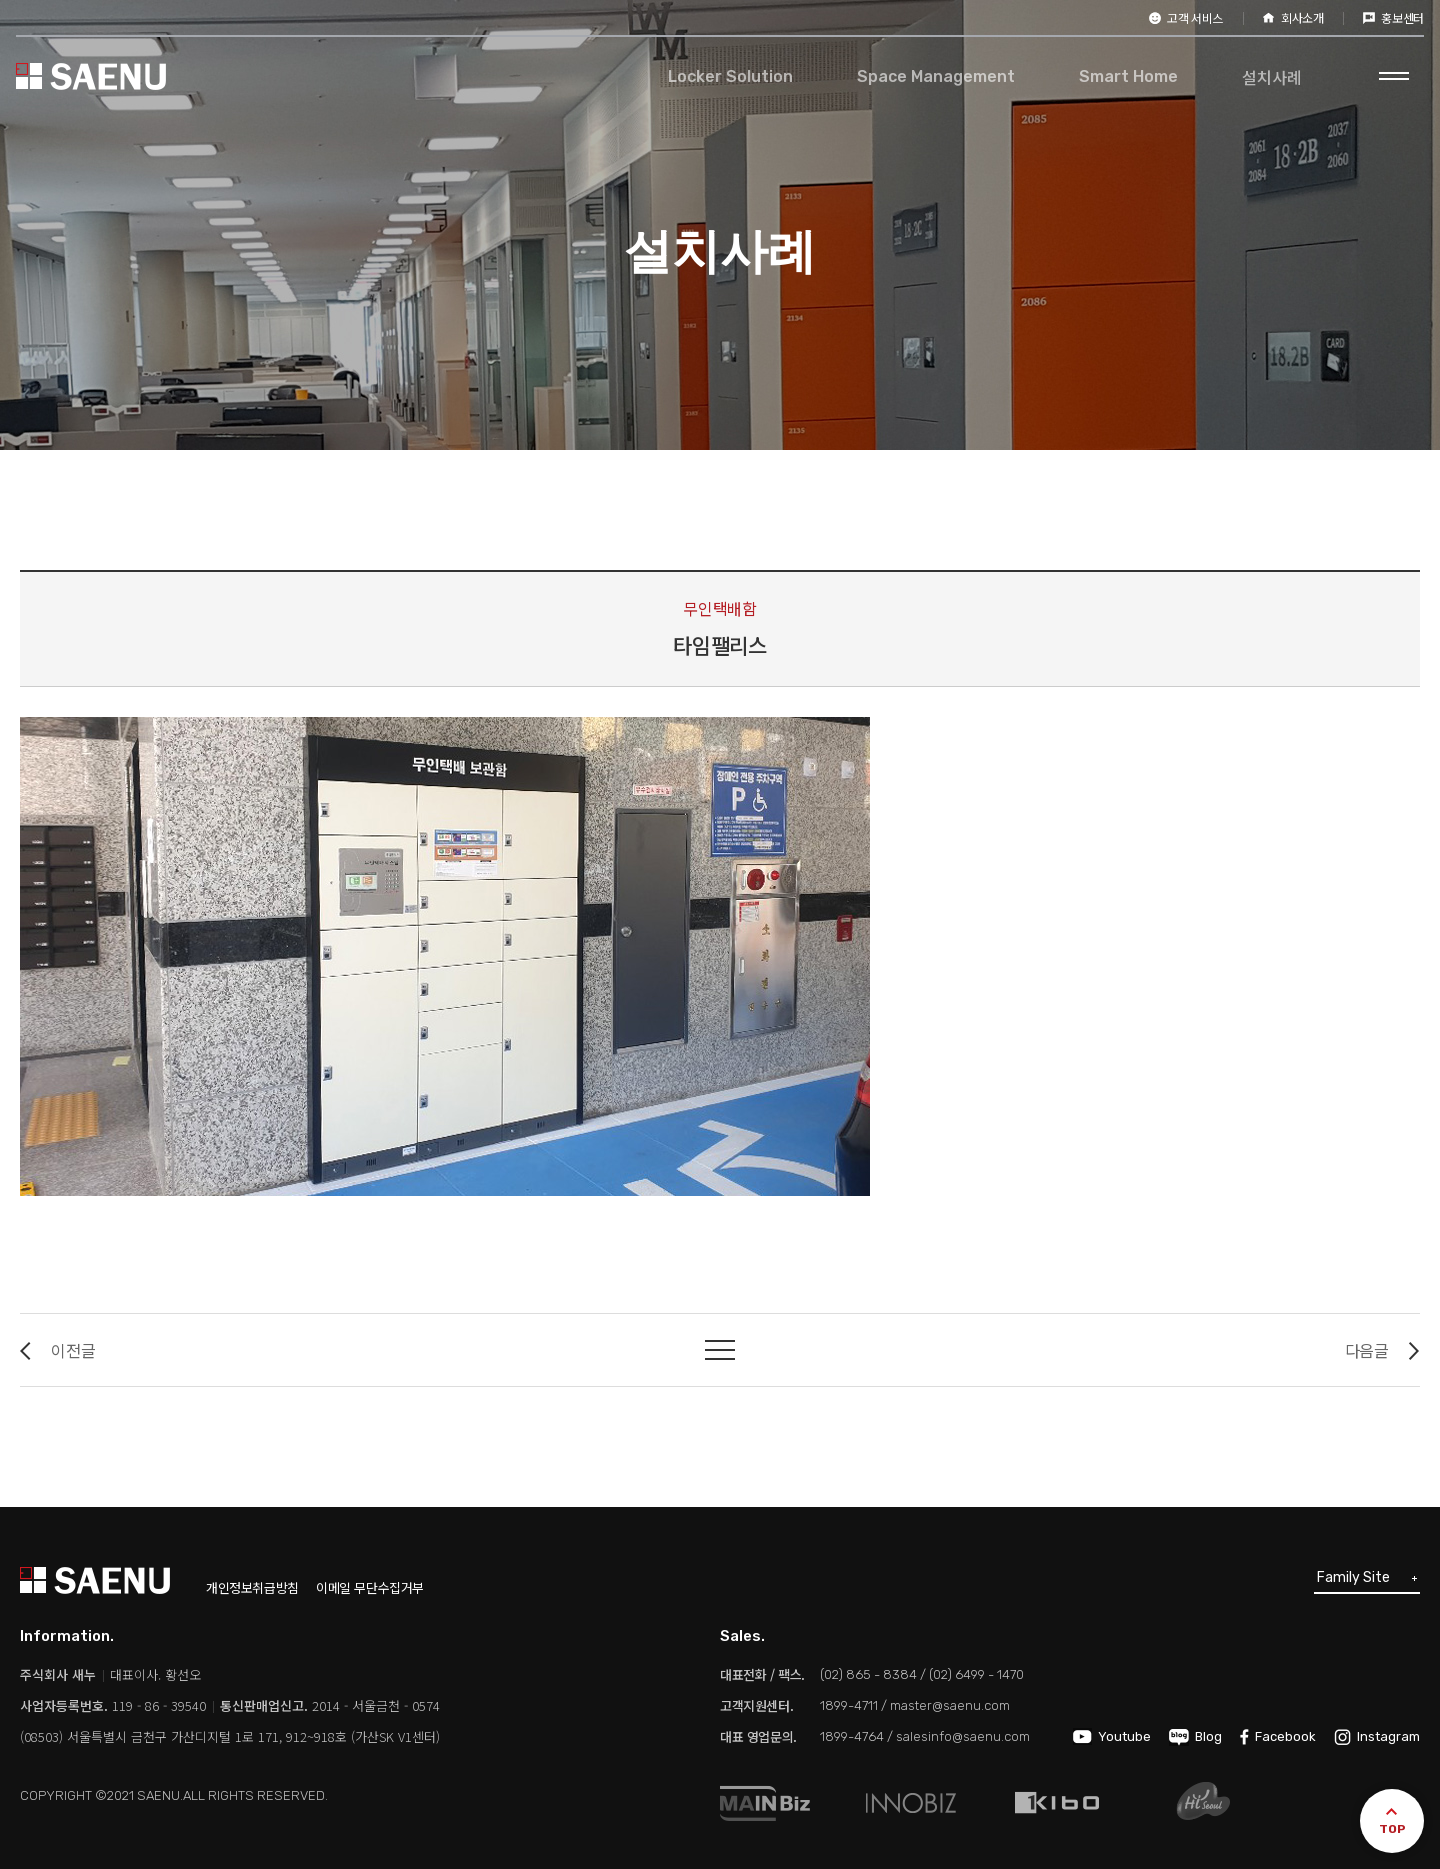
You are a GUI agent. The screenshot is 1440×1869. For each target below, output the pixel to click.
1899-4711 (849, 1705)
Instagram (1377, 1736)
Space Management (936, 76)
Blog (1195, 1736)
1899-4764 (852, 1736)
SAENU (91, 76)
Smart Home (1128, 76)
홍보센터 (1393, 17)
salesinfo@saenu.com (963, 1736)
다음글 (1382, 1350)
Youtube (1112, 1736)
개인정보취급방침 (252, 1587)
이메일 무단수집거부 (370, 1587)
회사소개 (1293, 17)
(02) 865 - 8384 (868, 1674)
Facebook (1278, 1736)
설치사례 (1272, 77)
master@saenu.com (950, 1705)
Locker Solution (730, 76)
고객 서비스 (1186, 17)
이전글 (57, 1350)
